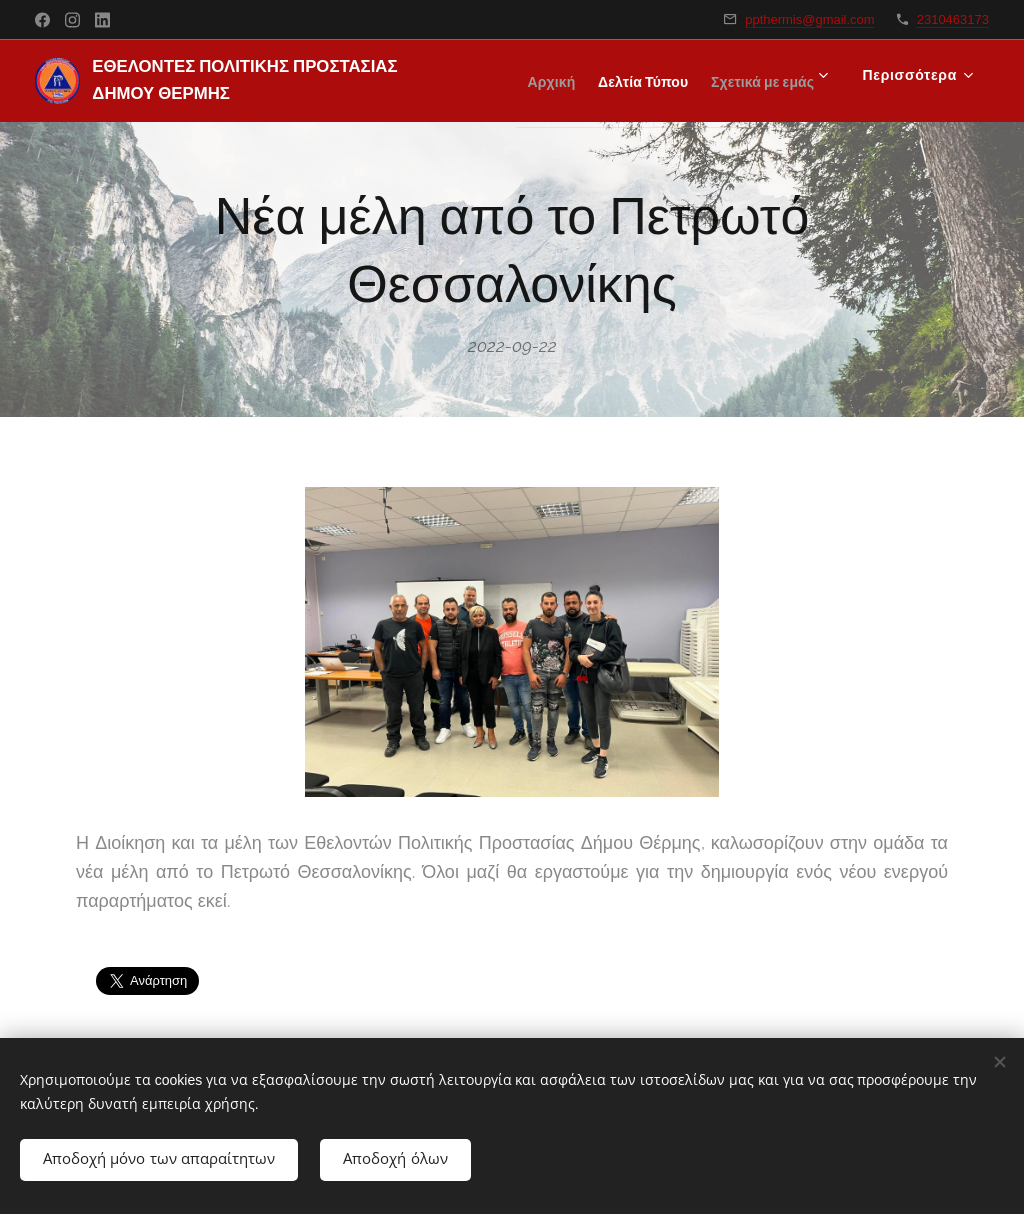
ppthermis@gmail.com (810, 19)
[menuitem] (667, 81)
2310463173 (953, 19)
